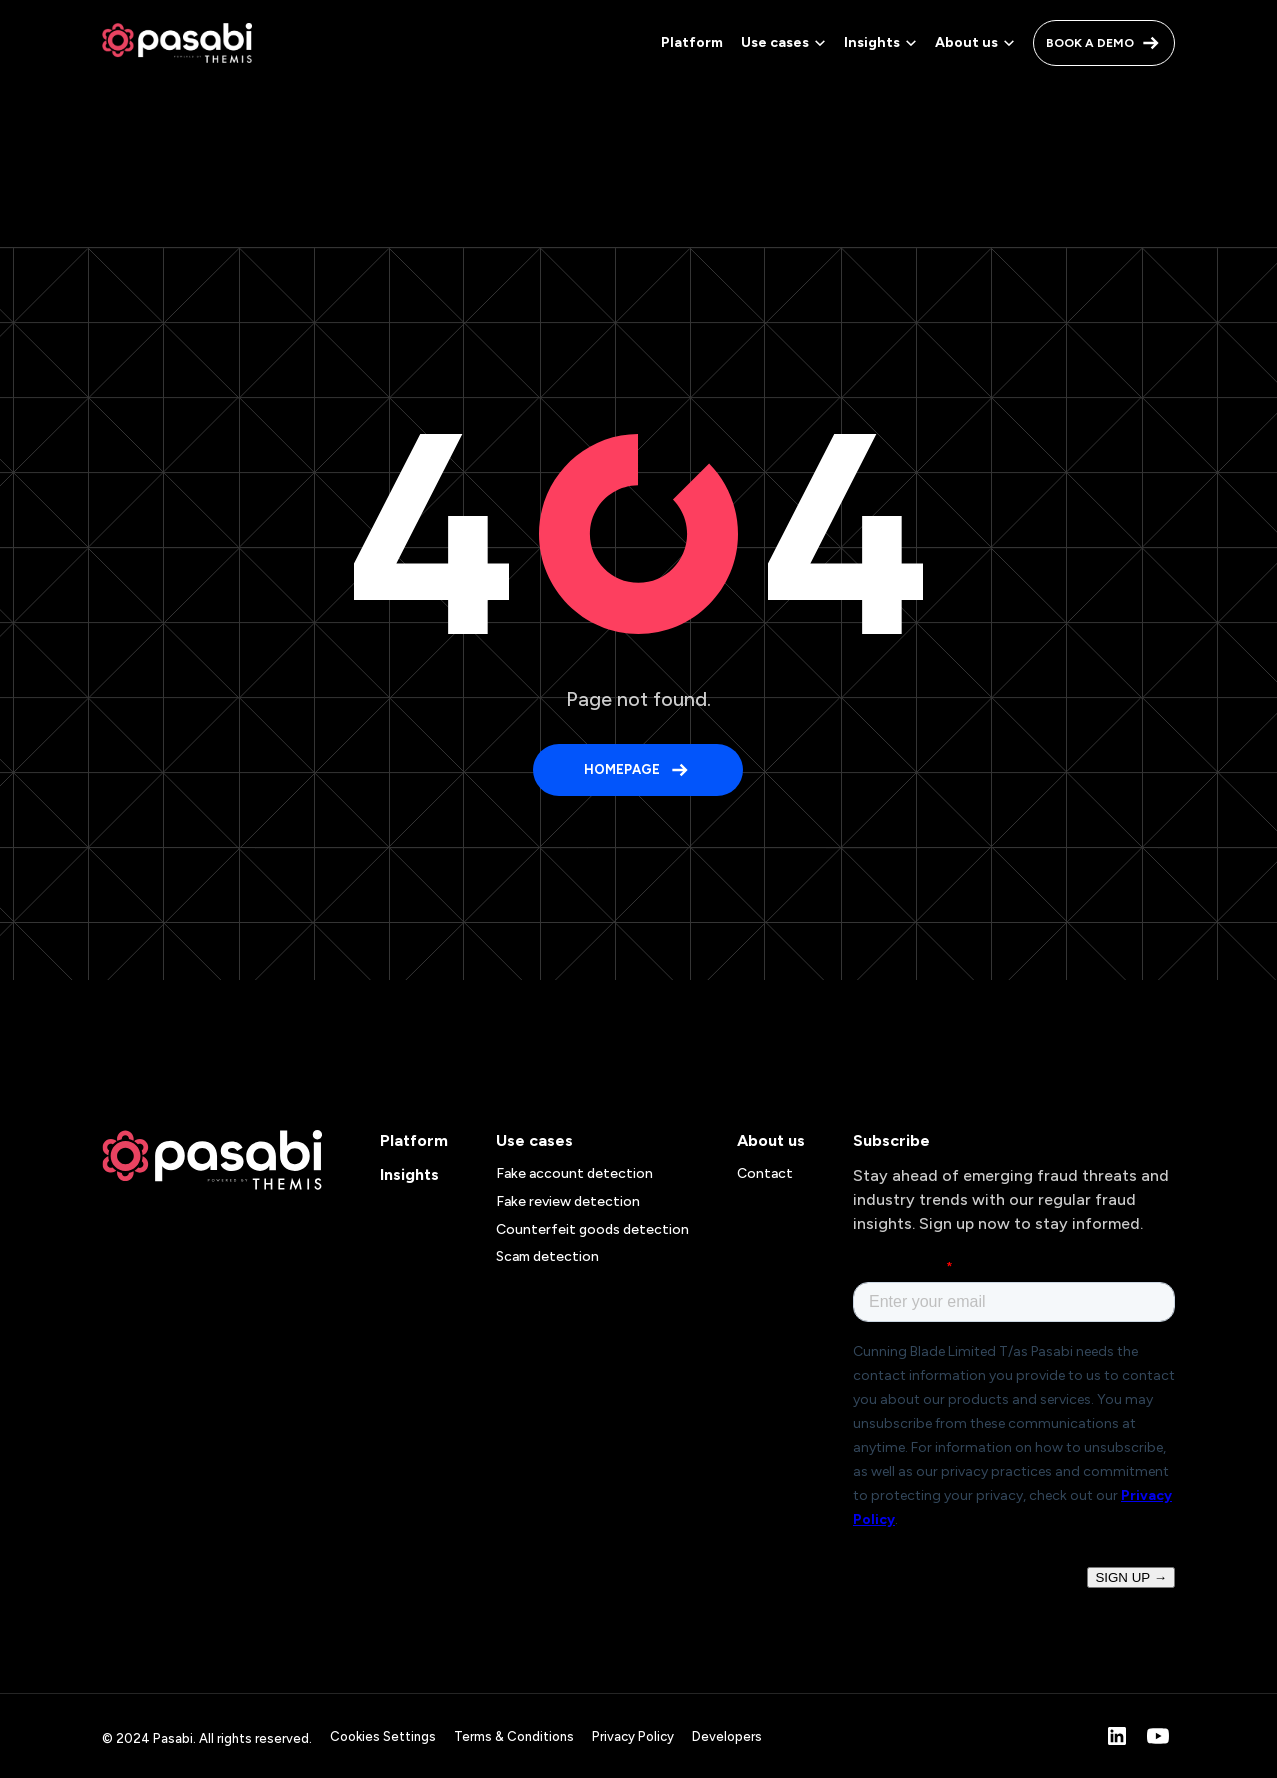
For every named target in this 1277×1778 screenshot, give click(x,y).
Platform (692, 42)
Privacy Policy (633, 1736)
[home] (177, 43)
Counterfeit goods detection (592, 1229)
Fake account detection (574, 1173)
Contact (765, 1173)
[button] (784, 43)
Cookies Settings (383, 1736)
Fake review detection (568, 1201)
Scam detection (547, 1256)
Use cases (534, 1140)
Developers (727, 1736)
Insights (409, 1174)
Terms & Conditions (514, 1736)
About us (771, 1140)
